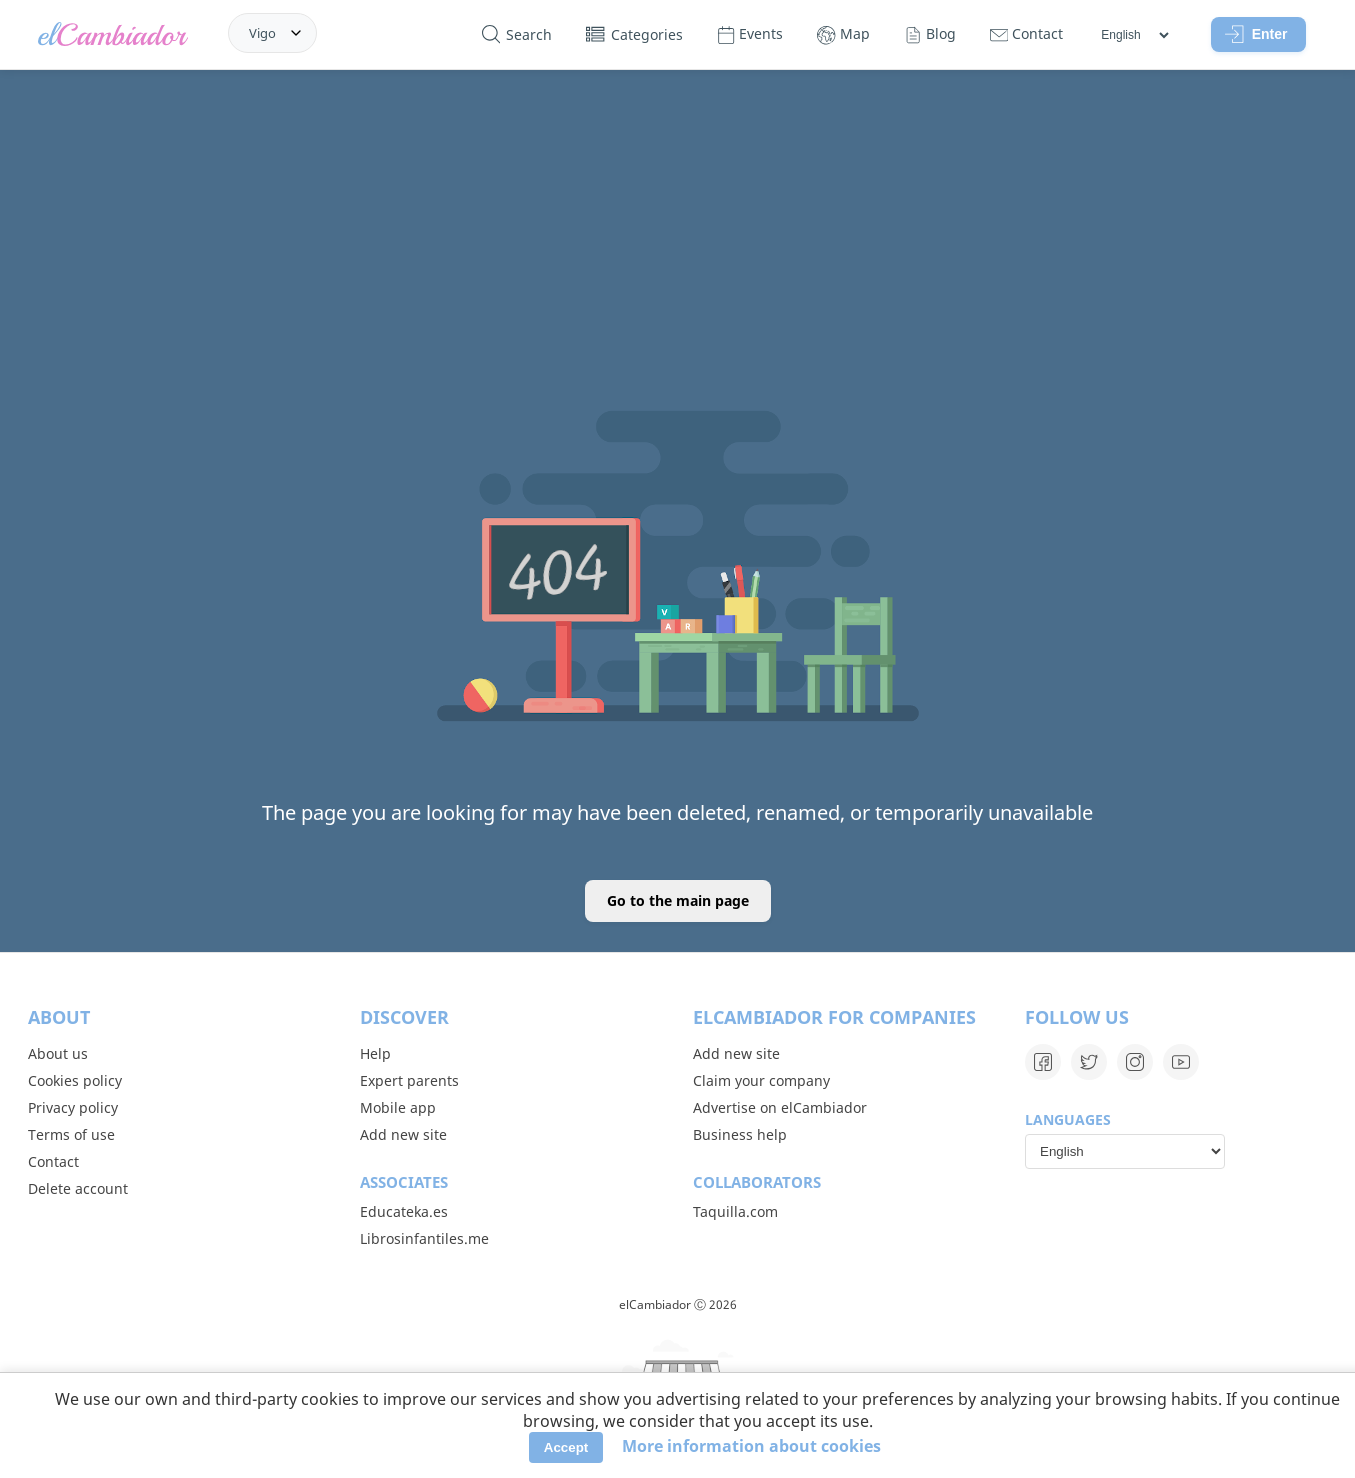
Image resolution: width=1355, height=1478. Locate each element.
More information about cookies (751, 1446)
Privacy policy (73, 1107)
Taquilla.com (735, 1211)
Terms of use (71, 1134)
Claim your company (761, 1080)
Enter (1256, 34)
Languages (1068, 1119)
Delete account (78, 1188)
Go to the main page (678, 900)
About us (58, 1053)
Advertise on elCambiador (780, 1107)
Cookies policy (75, 1080)
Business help (740, 1134)
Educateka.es (404, 1211)
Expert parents (409, 1080)
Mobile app (398, 1107)
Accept (566, 1447)
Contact (53, 1161)
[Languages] (1134, 35)
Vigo (262, 33)
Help (375, 1053)
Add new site (403, 1134)
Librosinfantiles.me (424, 1238)
